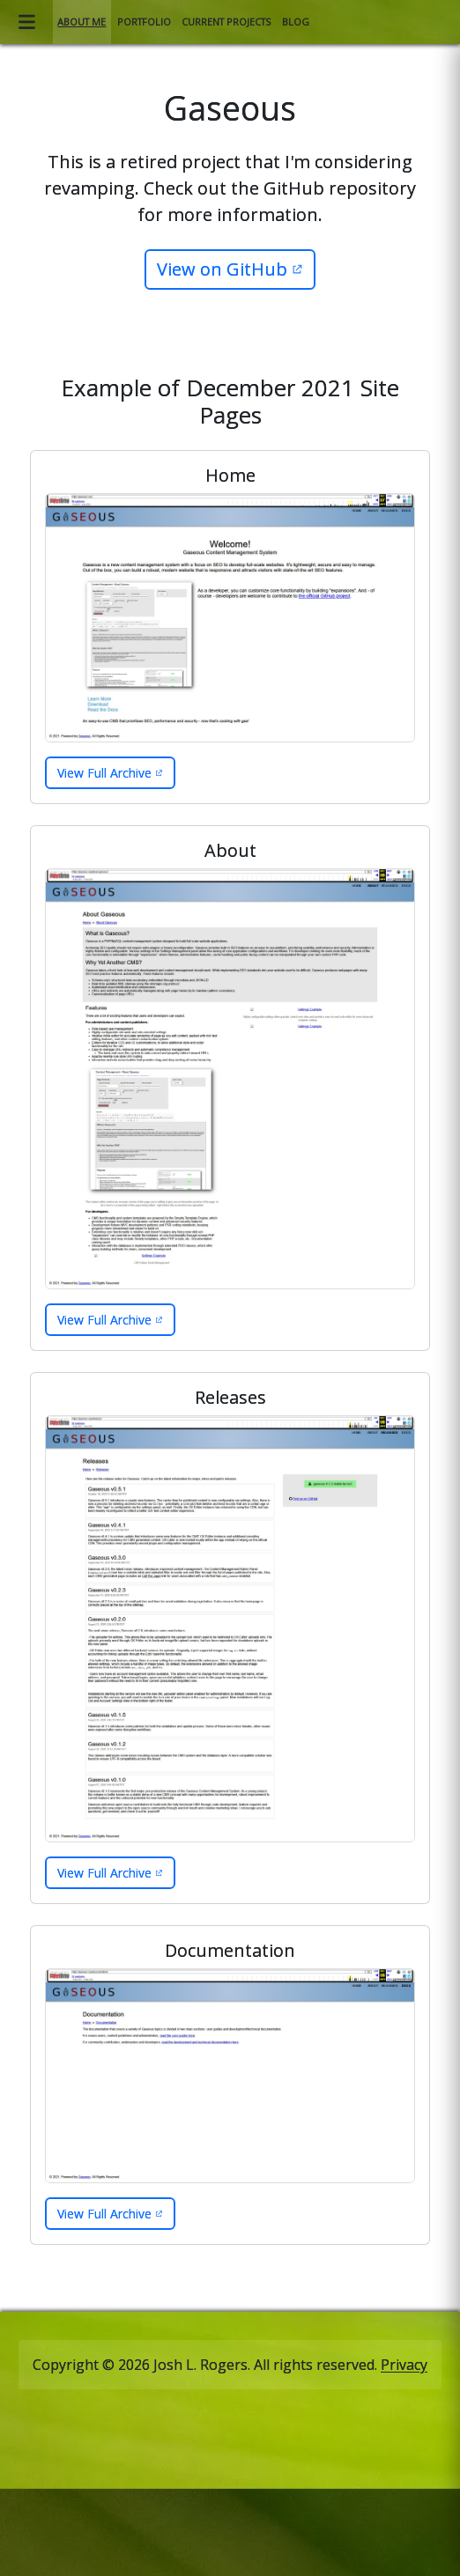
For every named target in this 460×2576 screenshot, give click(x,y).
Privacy (404, 2364)
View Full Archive (104, 772)
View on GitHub (222, 269)
